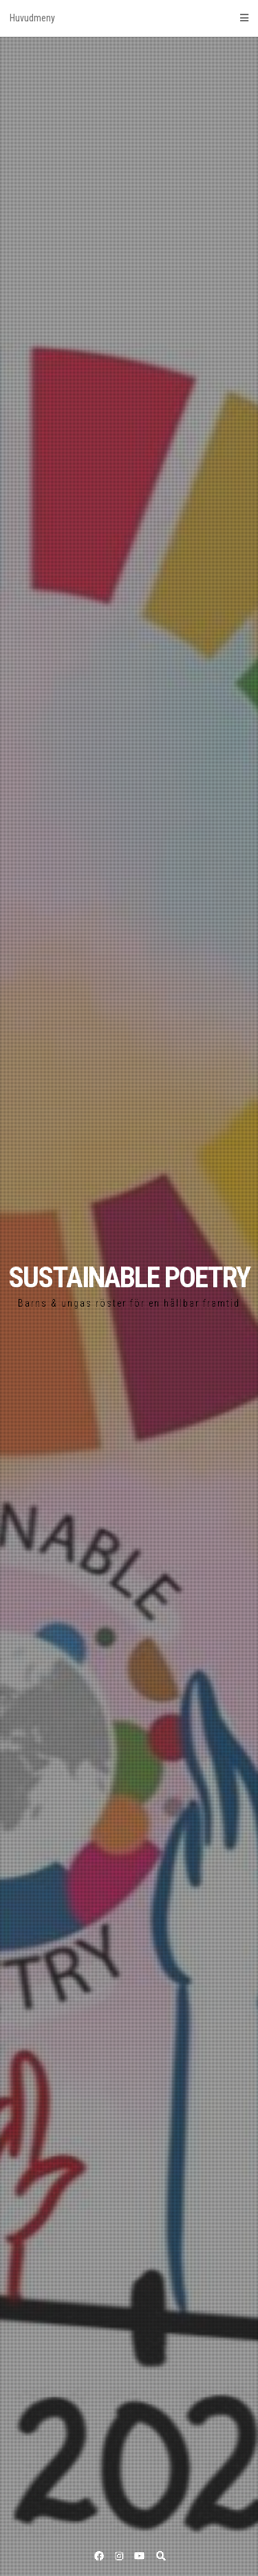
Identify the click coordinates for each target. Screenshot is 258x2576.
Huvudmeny (129, 17)
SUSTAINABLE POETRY (129, 1277)
